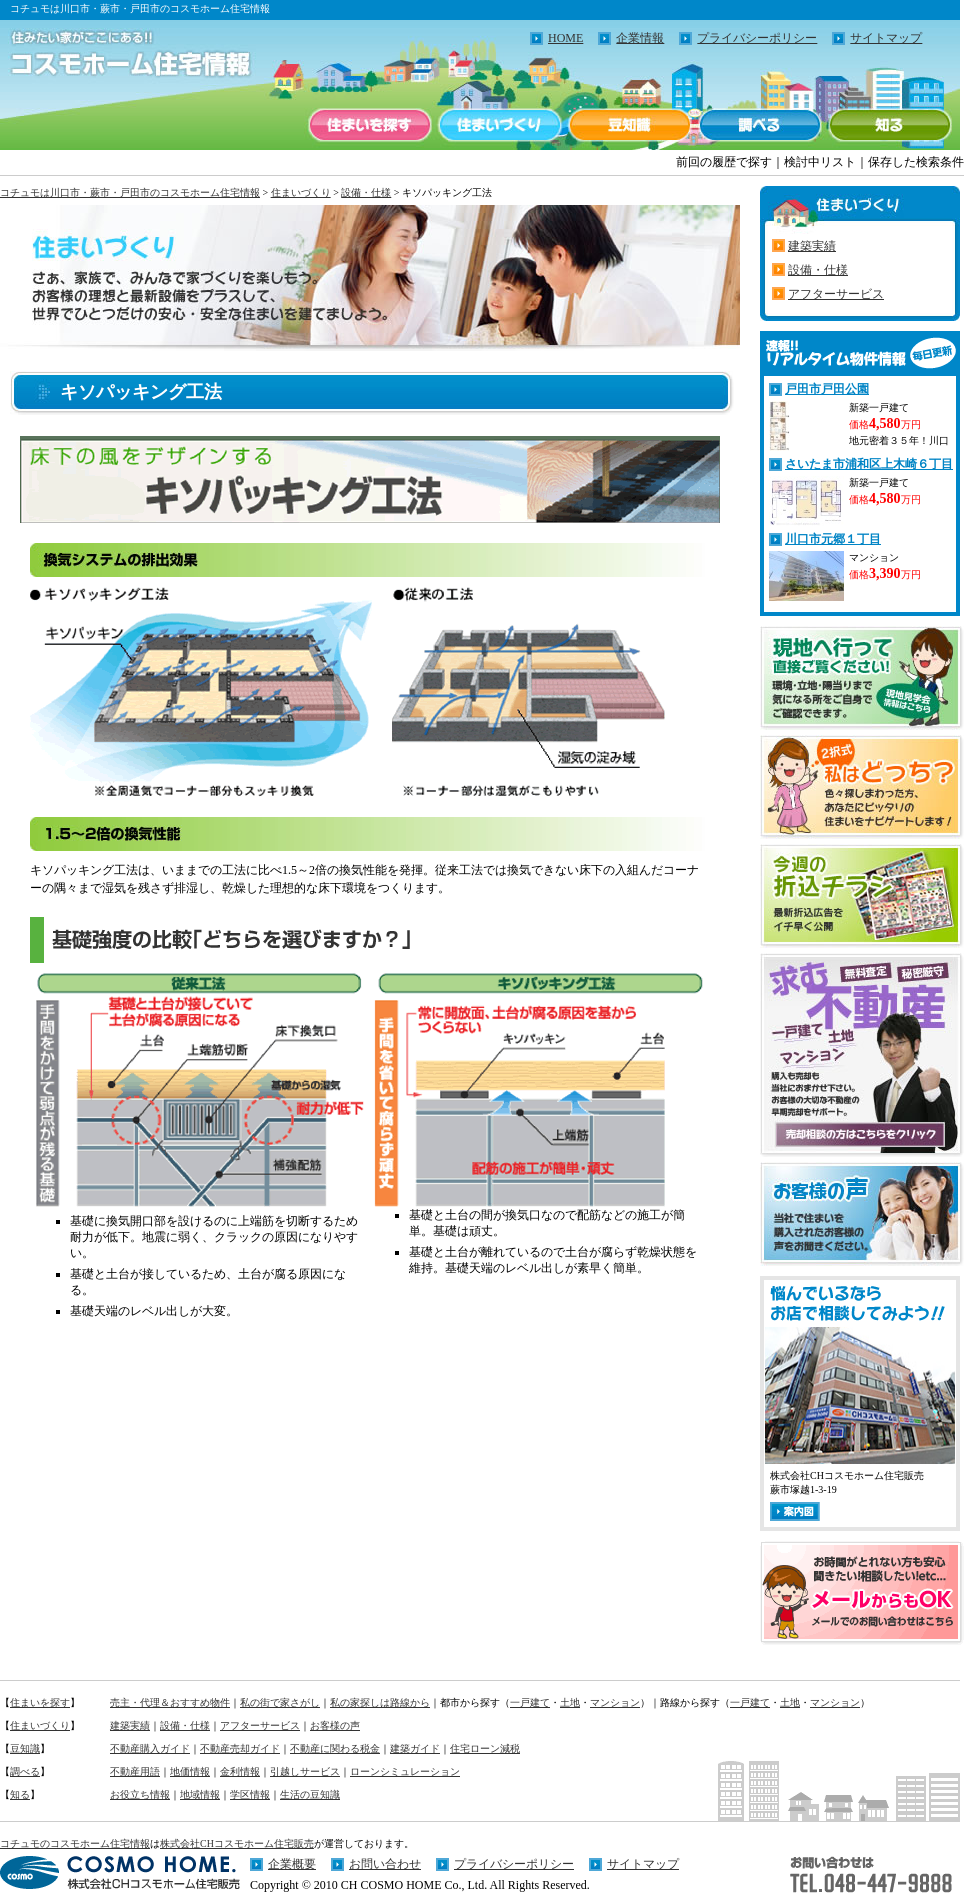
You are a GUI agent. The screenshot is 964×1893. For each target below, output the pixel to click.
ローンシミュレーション (405, 1771)
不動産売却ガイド (240, 1748)
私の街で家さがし (280, 1702)
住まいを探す (370, 125)
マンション (615, 1702)
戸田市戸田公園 (827, 389)
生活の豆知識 (310, 1794)
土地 (570, 1702)
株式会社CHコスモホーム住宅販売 (237, 1843)
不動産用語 (135, 1771)
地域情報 (200, 1794)
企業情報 (640, 38)
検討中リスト (820, 162)
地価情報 (190, 1771)
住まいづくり (500, 125)
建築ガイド (415, 1748)
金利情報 (240, 1771)
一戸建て (530, 1702)
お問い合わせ (385, 1864)
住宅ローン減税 (485, 1748)
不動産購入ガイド (150, 1748)
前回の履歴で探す (724, 162)
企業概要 (292, 1864)
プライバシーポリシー (757, 38)
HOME (565, 38)
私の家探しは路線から (380, 1702)
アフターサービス (836, 294)
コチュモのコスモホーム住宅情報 (75, 1843)
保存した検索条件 (916, 162)
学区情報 (250, 1794)
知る (890, 125)
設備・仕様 (366, 192)
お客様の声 (335, 1725)
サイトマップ (886, 38)
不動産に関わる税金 (335, 1748)
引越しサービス (305, 1771)
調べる (760, 125)
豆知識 (630, 125)
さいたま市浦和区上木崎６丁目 (869, 464)
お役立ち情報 (140, 1794)
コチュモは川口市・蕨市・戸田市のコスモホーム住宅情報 (130, 192)
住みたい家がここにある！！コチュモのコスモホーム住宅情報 (120, 55)
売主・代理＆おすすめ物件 (170, 1702)
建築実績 (812, 246)
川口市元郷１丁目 (833, 539)
